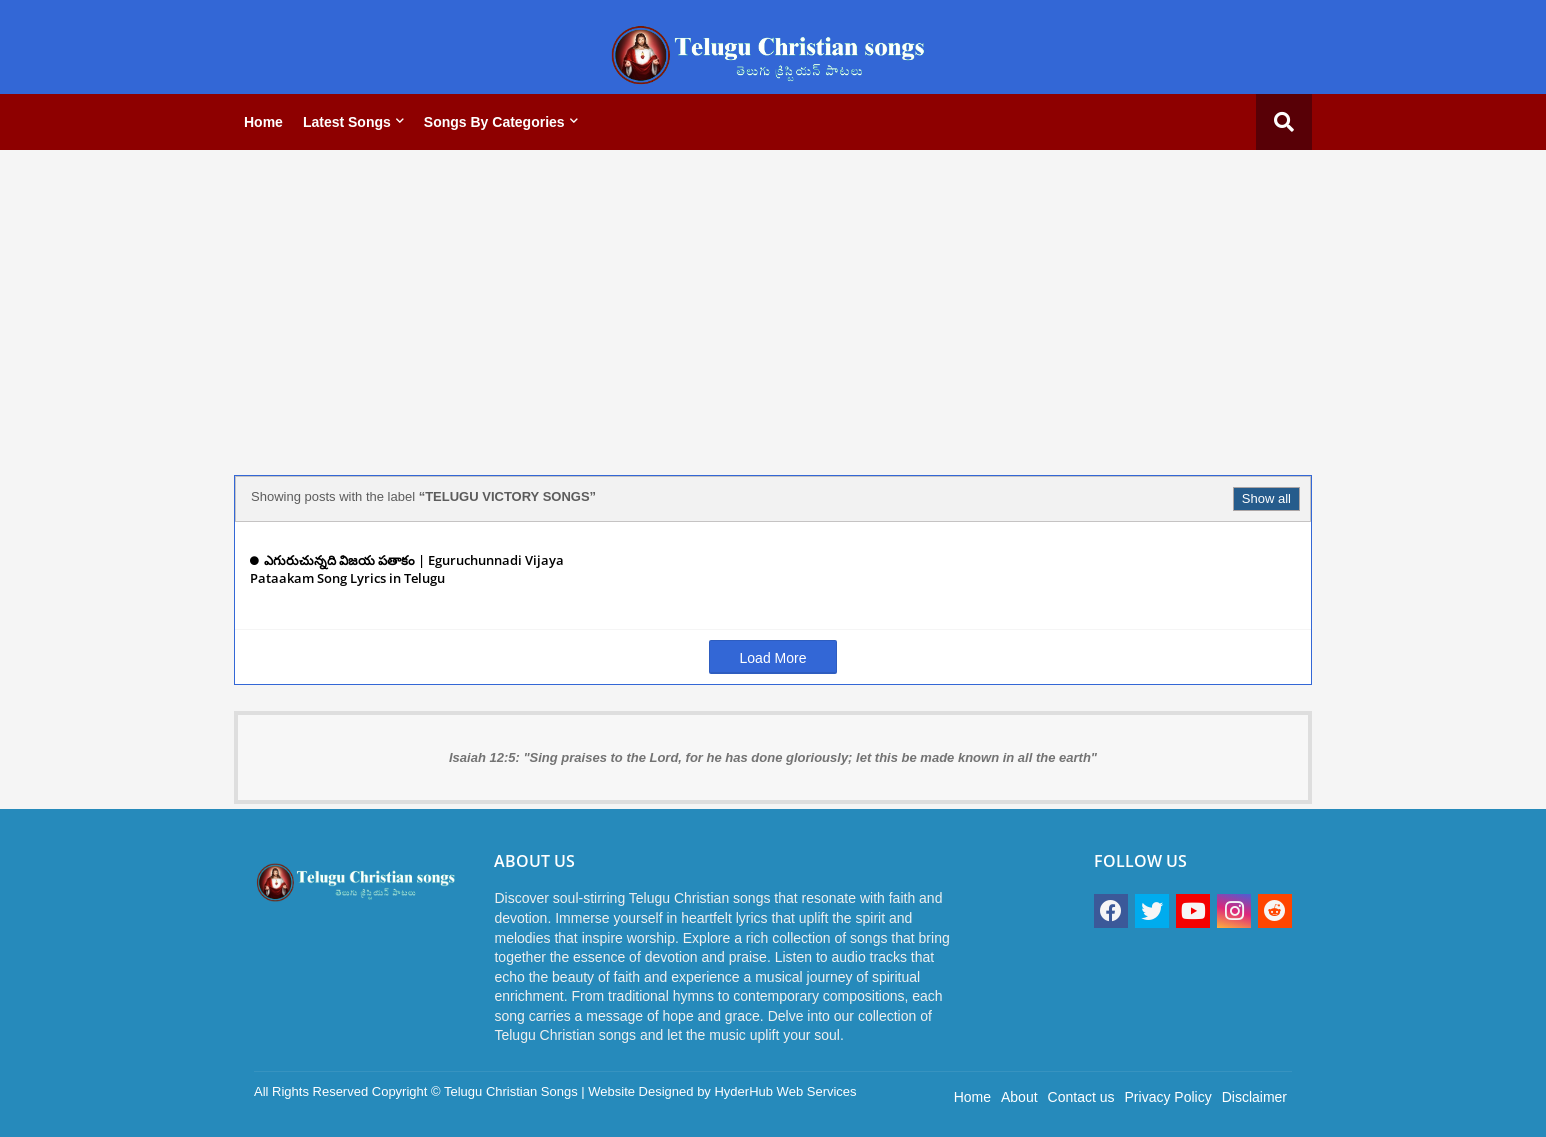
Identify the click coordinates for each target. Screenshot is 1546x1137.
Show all (1266, 498)
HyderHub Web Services (785, 1091)
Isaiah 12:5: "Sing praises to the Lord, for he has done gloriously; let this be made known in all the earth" (773, 757)
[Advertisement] (773, 305)
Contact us (1081, 1097)
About (1019, 1097)
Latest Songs (347, 122)
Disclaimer (1254, 1097)
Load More (773, 658)
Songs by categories (494, 122)
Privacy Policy (1168, 1097)
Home (263, 122)
